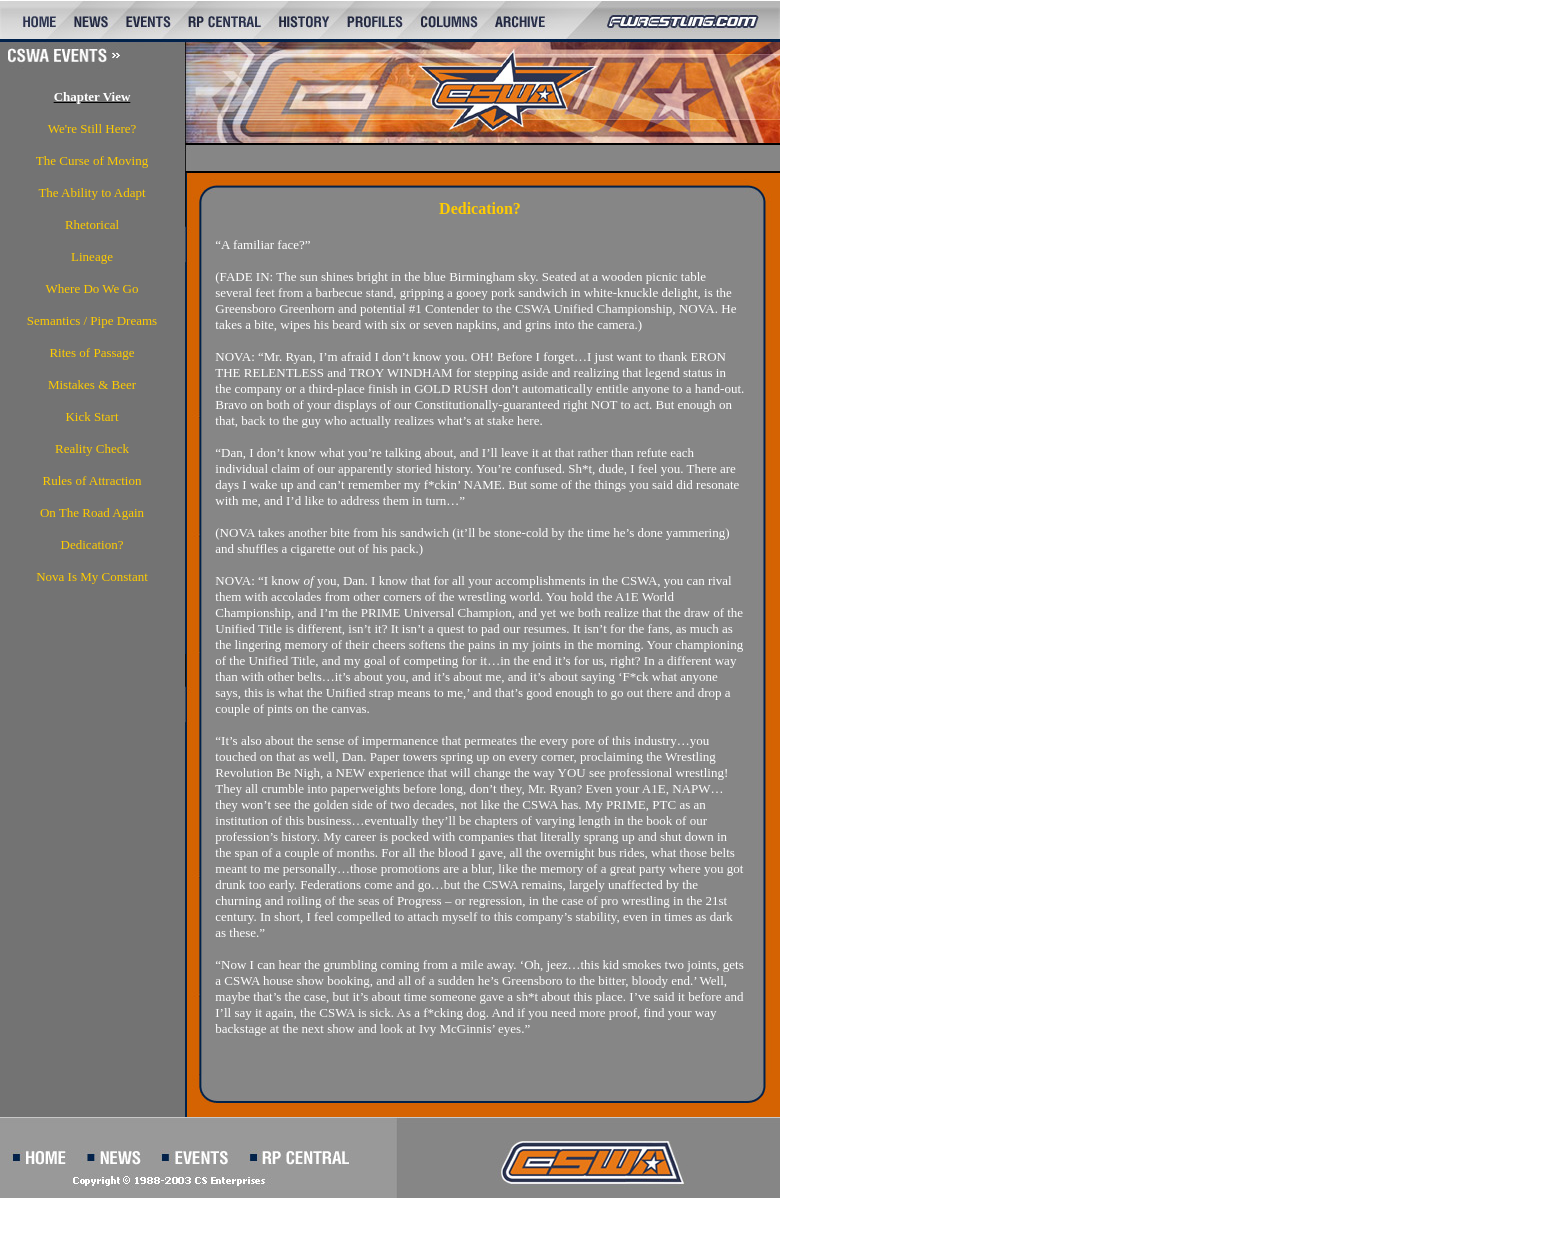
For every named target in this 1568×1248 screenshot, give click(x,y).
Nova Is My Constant (92, 576)
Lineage (92, 256)
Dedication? (92, 544)
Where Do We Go (92, 288)
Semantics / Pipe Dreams (92, 320)
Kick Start (91, 416)
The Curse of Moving (92, 160)
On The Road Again (92, 512)
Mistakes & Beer (92, 384)
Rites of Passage (91, 352)
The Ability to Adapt (91, 192)
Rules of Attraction (92, 480)
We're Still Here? (92, 128)
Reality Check (92, 448)
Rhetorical (92, 224)
